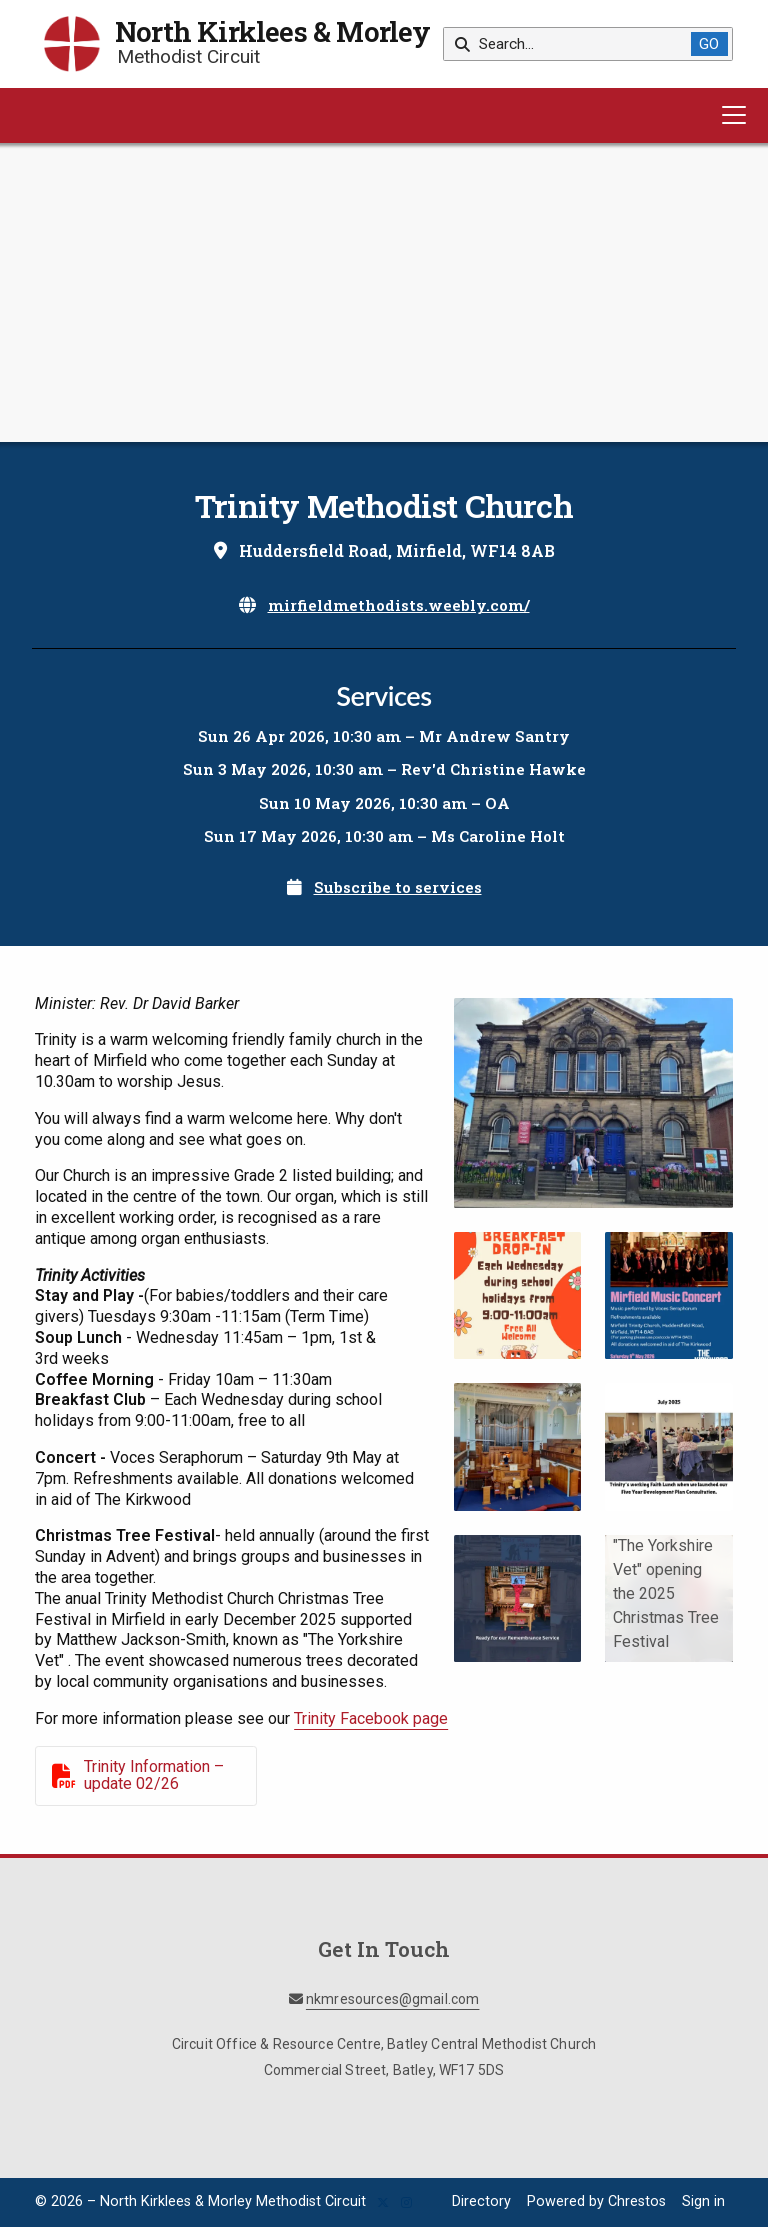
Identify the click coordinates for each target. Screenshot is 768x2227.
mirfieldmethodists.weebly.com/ (399, 605)
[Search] (574, 44)
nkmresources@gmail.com (393, 1999)
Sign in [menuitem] (703, 2201)
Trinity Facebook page (371, 1718)
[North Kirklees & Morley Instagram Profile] (406, 2203)
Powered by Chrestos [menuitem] (596, 2201)
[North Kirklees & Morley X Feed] (383, 2203)
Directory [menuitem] (481, 2201)
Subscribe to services (398, 887)
